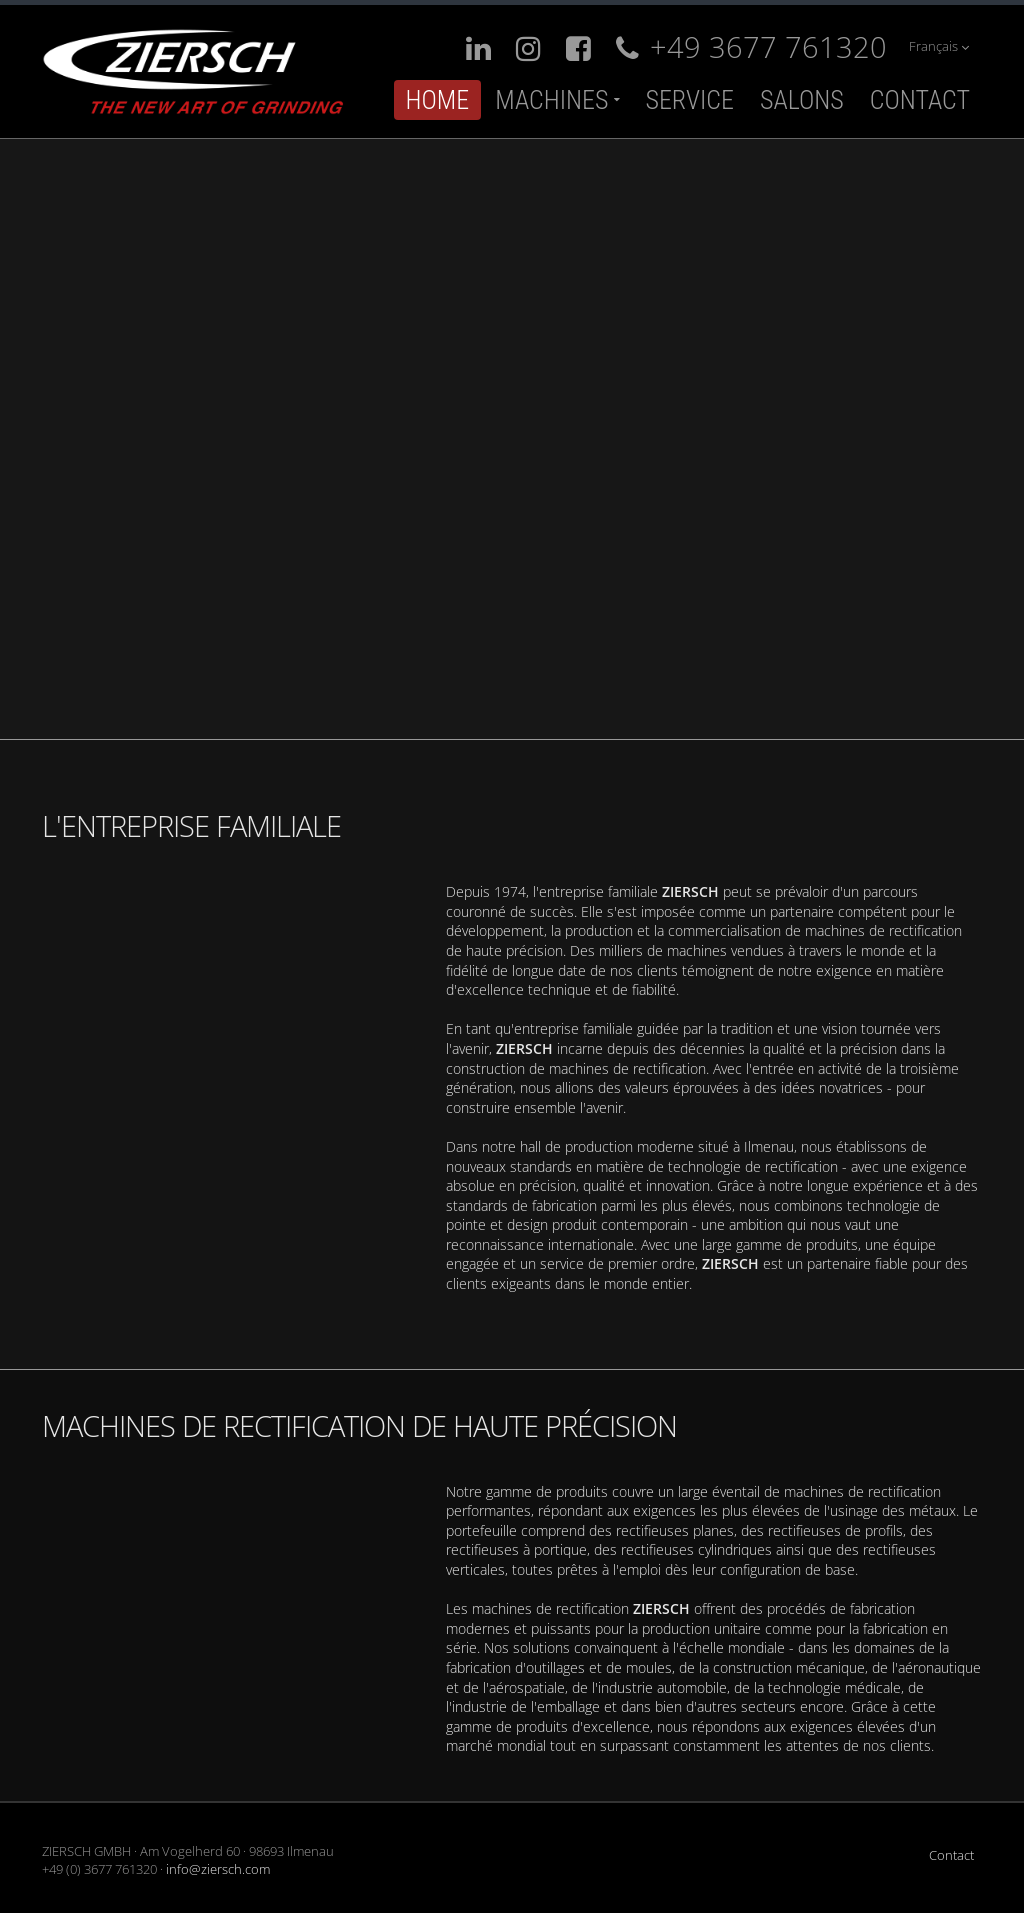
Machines (551, 100)
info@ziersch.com (218, 1869)
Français (939, 46)
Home (438, 100)
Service (689, 100)
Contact (920, 100)
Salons (802, 100)
